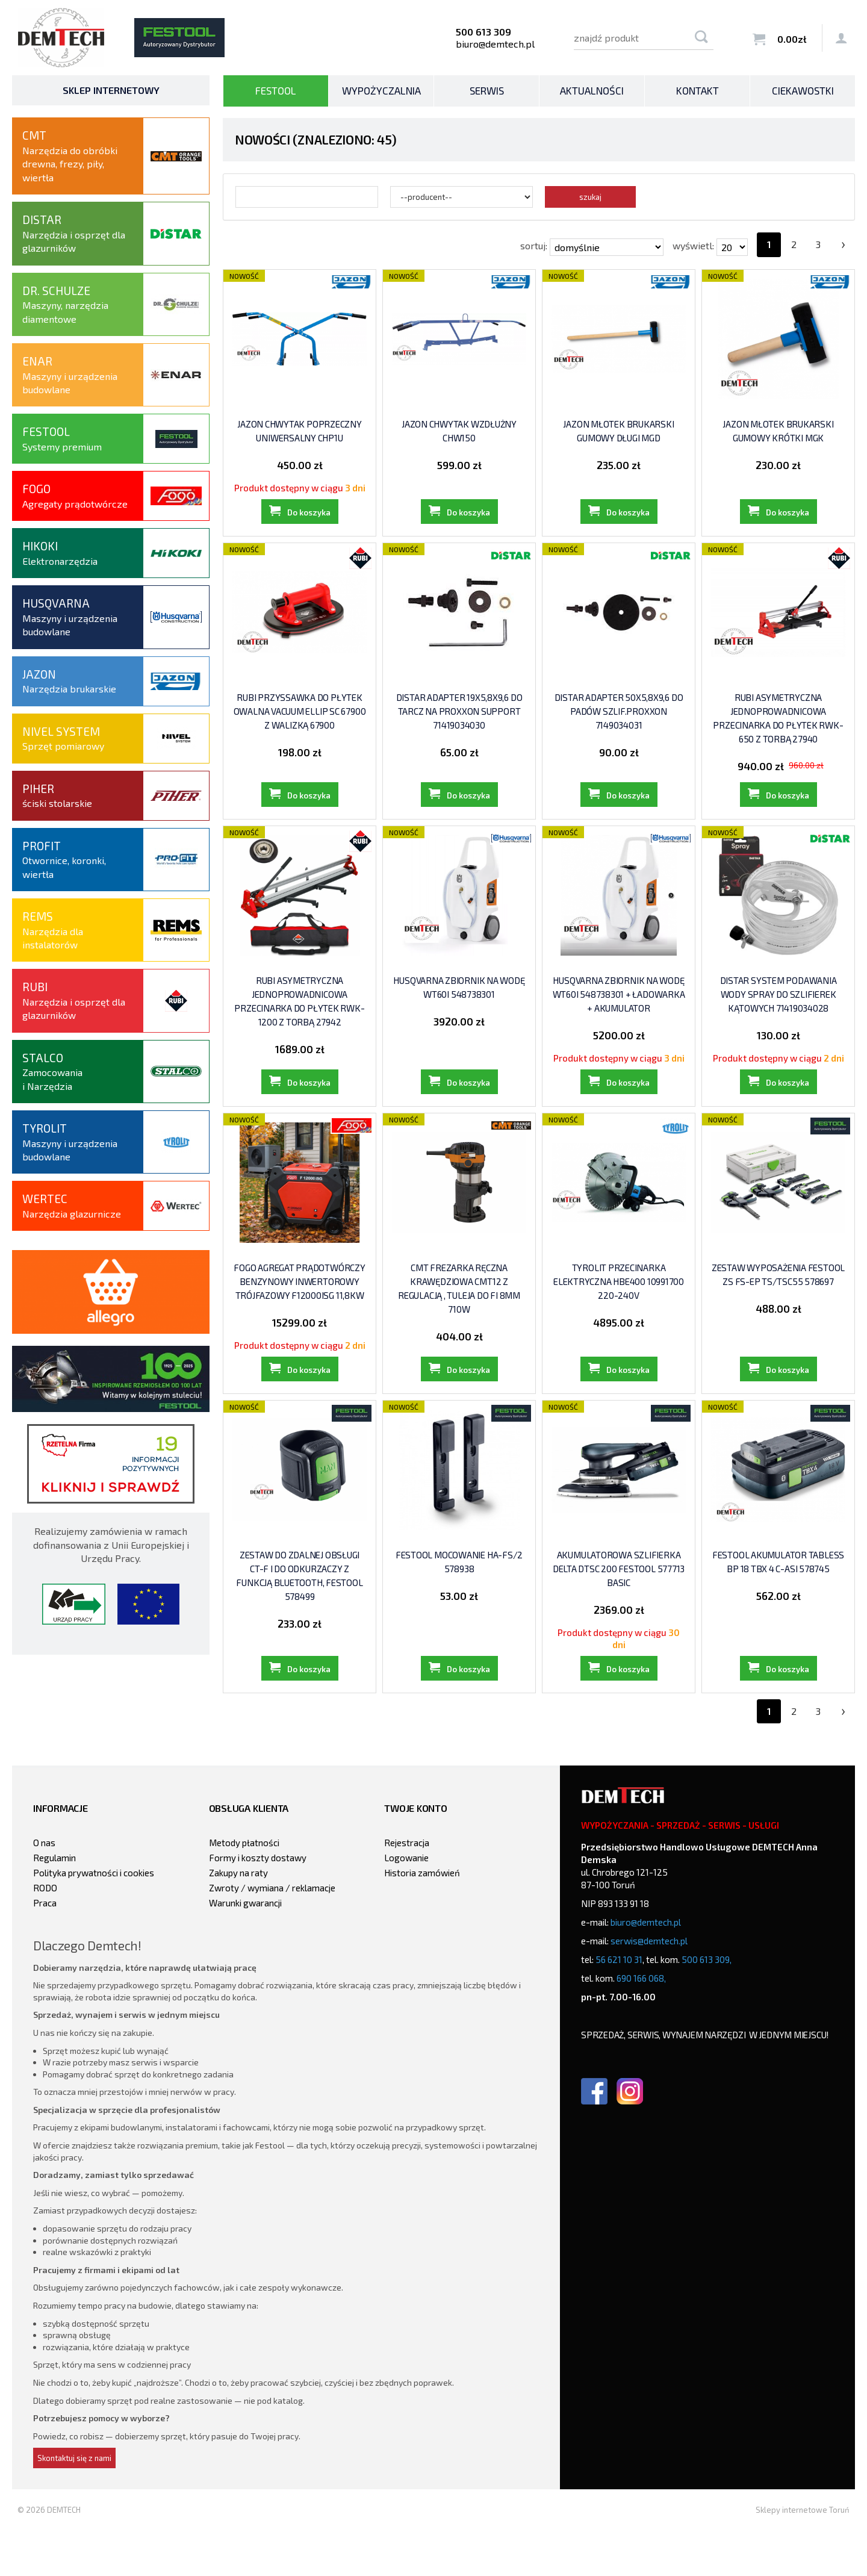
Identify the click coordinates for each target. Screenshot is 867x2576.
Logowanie (406, 1903)
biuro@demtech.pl (495, 43)
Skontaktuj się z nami (74, 2504)
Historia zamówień (422, 1918)
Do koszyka (309, 521)
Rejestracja (406, 1888)
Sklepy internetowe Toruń (803, 2555)
